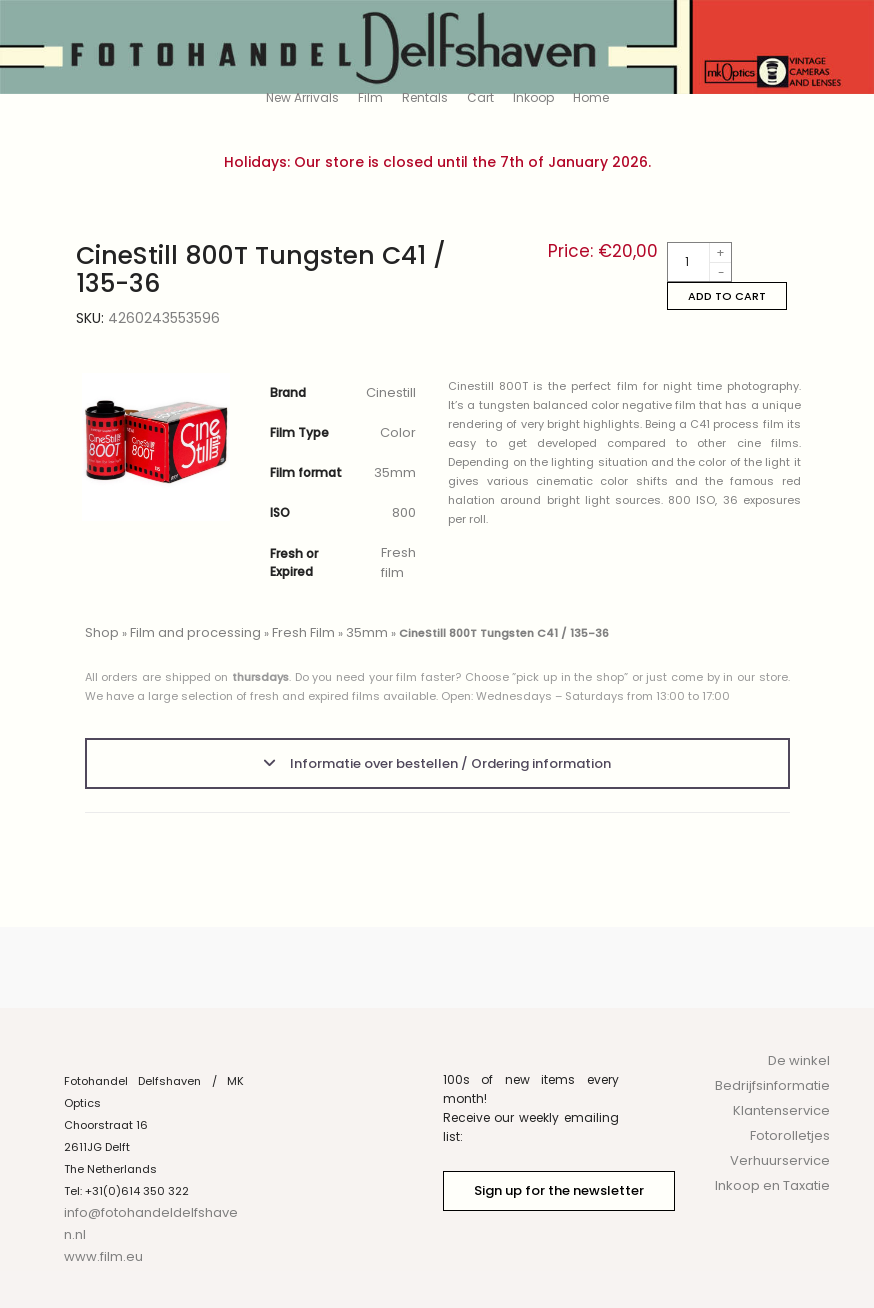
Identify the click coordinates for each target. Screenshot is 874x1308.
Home (591, 97)
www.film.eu (103, 1256)
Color (398, 432)
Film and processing (195, 632)
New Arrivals (302, 97)
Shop (102, 632)
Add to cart (727, 296)
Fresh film (398, 562)
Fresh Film (303, 632)
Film (370, 97)
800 (404, 512)
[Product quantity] (699, 262)
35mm (395, 472)
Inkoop (533, 97)
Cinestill (391, 392)
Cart (480, 97)
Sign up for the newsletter (559, 1190)
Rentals (425, 97)
